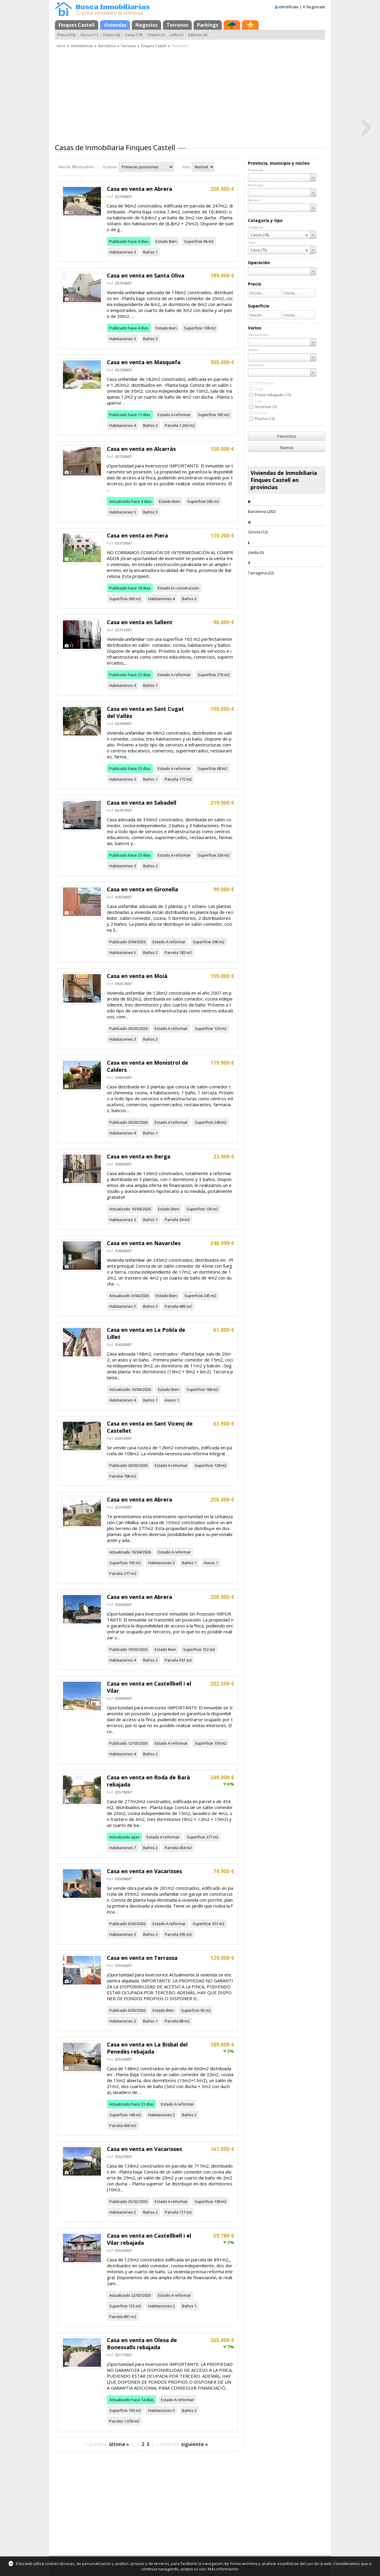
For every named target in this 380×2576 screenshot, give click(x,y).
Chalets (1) (156, 34)
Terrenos (177, 25)
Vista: (186, 166)
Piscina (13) (265, 418)
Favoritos (286, 436)
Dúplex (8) (111, 34)
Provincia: (256, 170)
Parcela (171, 425)
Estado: (253, 350)
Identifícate (288, 6)
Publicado (118, 241)
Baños (149, 252)
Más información (223, 2569)
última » (119, 2444)
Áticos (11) (89, 34)
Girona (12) (257, 532)
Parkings (207, 25)
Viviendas (115, 25)
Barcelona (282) (262, 511)
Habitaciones (121, 252)
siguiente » (194, 2444)
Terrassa (128, 45)
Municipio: (256, 185)
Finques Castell (76, 25)
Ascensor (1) (266, 406)
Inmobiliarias (82, 45)
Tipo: (252, 242)
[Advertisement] (190, 93)
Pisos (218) (66, 34)
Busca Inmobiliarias (113, 7)
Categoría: (256, 227)
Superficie (193, 241)
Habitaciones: (258, 334)
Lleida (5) (256, 552)
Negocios (146, 25)
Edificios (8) (197, 34)
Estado (162, 241)
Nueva (286, 447)
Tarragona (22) (261, 573)
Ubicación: (256, 365)
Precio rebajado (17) (273, 394)
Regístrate (316, 6)
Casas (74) (133, 34)
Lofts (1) (176, 34)
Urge (259, 388)
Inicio (61, 45)
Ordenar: (110, 166)
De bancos (264, 383)
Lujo (258, 400)
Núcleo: (254, 200)
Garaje (261, 412)
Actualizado (119, 501)
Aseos (170, 1400)
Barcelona (106, 45)
